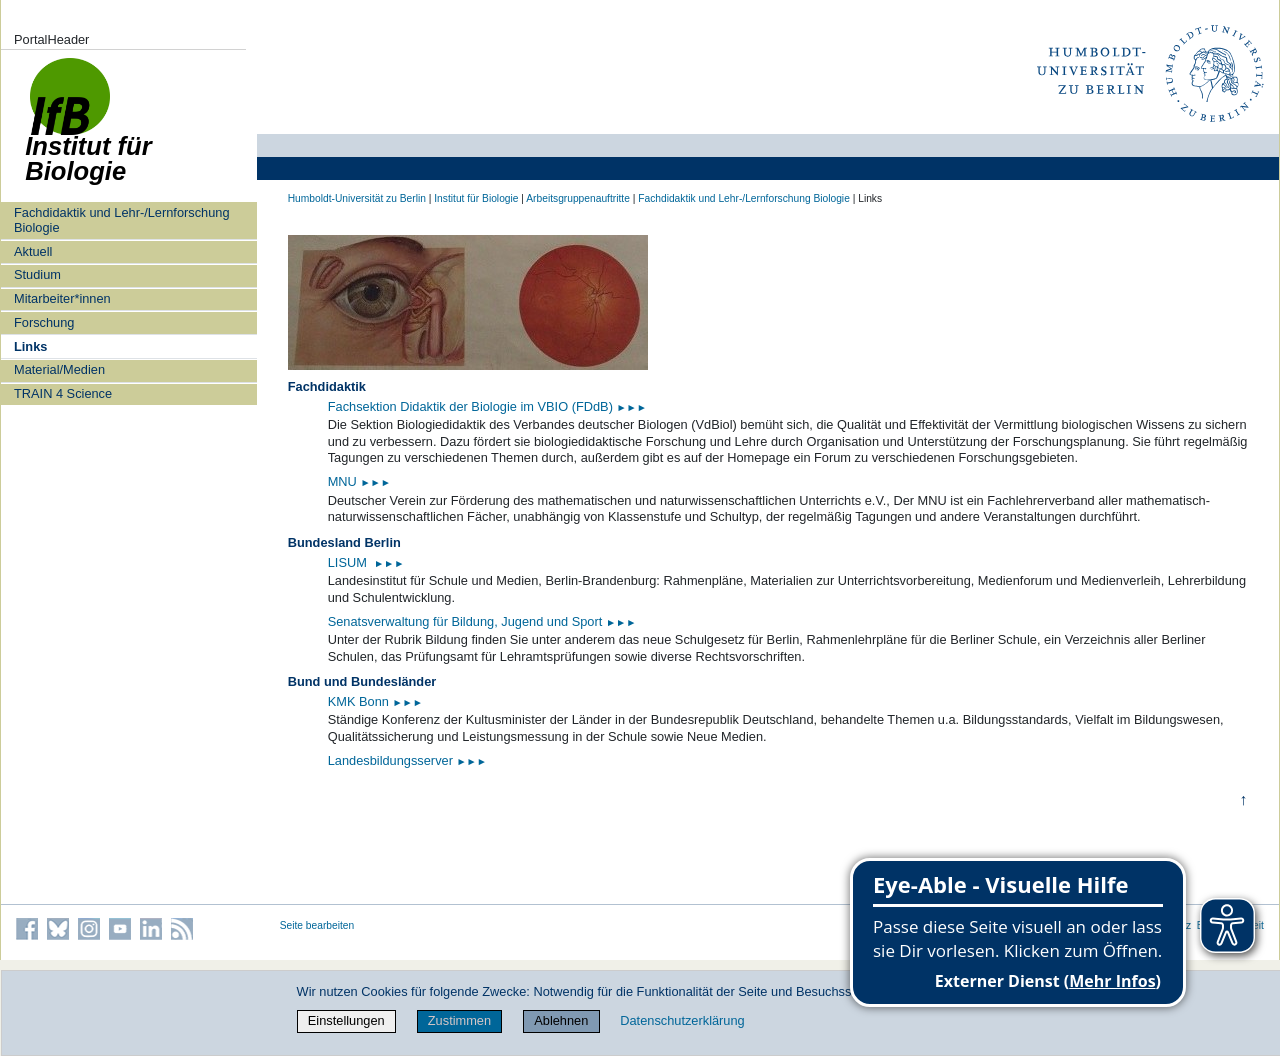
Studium (37, 274)
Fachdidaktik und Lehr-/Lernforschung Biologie (122, 220)
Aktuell (33, 251)
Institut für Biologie (476, 198)
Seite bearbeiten (317, 925)
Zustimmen (459, 1020)
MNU (359, 481)
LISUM (349, 562)
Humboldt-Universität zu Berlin (357, 198)
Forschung (44, 322)
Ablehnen (561, 1020)
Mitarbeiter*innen (62, 298)
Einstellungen (346, 1020)
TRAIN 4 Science (63, 393)
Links (30, 346)
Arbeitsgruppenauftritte (578, 198)
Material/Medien (59, 369)
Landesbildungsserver (407, 760)
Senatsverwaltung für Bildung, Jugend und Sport (482, 621)
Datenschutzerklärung (682, 1020)
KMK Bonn (360, 701)
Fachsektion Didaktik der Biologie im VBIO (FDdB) (487, 406)
